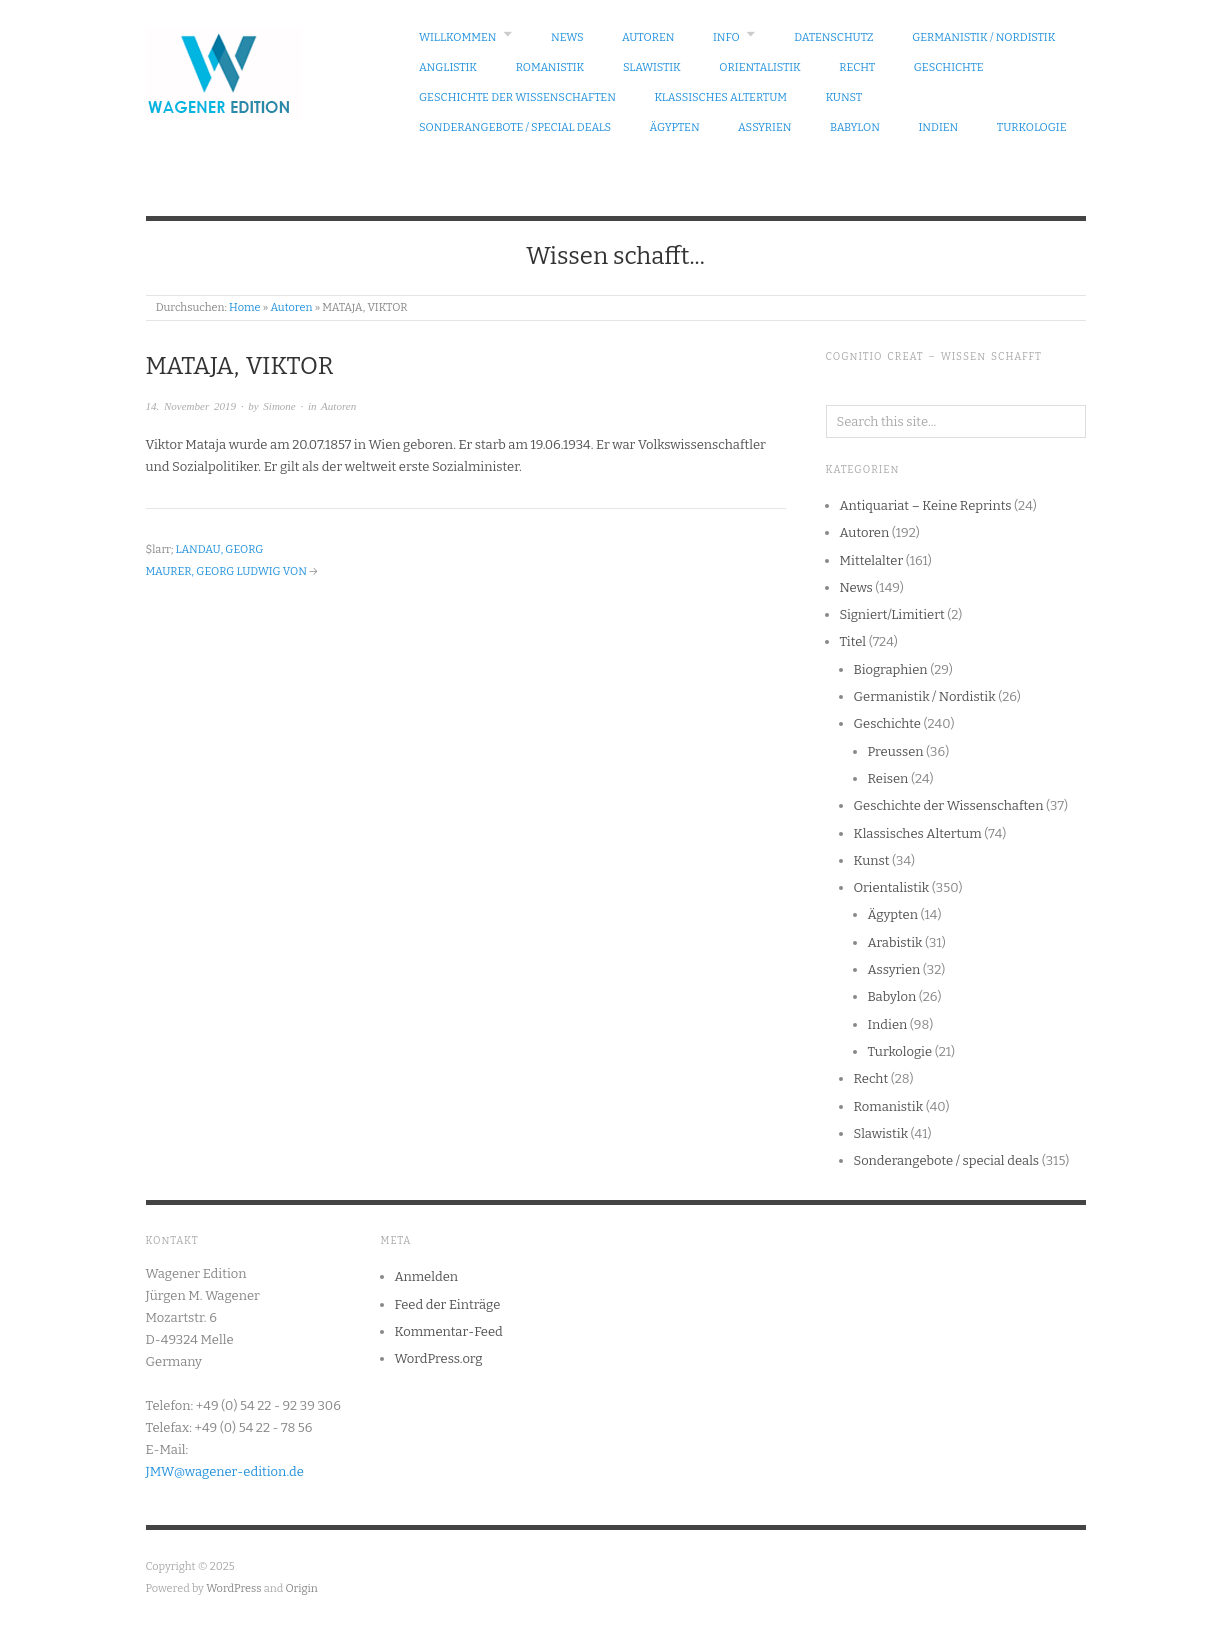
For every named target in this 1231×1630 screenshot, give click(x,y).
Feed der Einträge (448, 1304)
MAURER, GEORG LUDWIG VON (226, 571)
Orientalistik (760, 67)
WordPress (234, 1588)
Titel (853, 641)
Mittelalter (872, 560)
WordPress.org (439, 1358)
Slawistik (652, 67)
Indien (938, 127)
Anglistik (448, 67)
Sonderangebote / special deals (515, 127)
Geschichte (949, 67)
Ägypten (675, 127)
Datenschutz (833, 37)
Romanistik (550, 67)
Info (726, 37)
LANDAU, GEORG (220, 549)
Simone (279, 406)
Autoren (648, 37)
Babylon (855, 127)
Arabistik (895, 942)
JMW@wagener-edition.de (225, 1471)
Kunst (844, 97)
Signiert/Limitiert (892, 614)
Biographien (891, 669)
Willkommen (458, 37)
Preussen (896, 751)
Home (244, 307)
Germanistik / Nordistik (983, 37)
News (567, 37)
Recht (857, 67)
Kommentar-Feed (449, 1331)
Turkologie (1032, 127)
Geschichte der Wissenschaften (517, 97)
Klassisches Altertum (720, 97)
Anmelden (427, 1276)
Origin (302, 1588)
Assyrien (764, 127)
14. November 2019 (191, 406)
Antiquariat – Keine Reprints (926, 505)
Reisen (888, 778)
